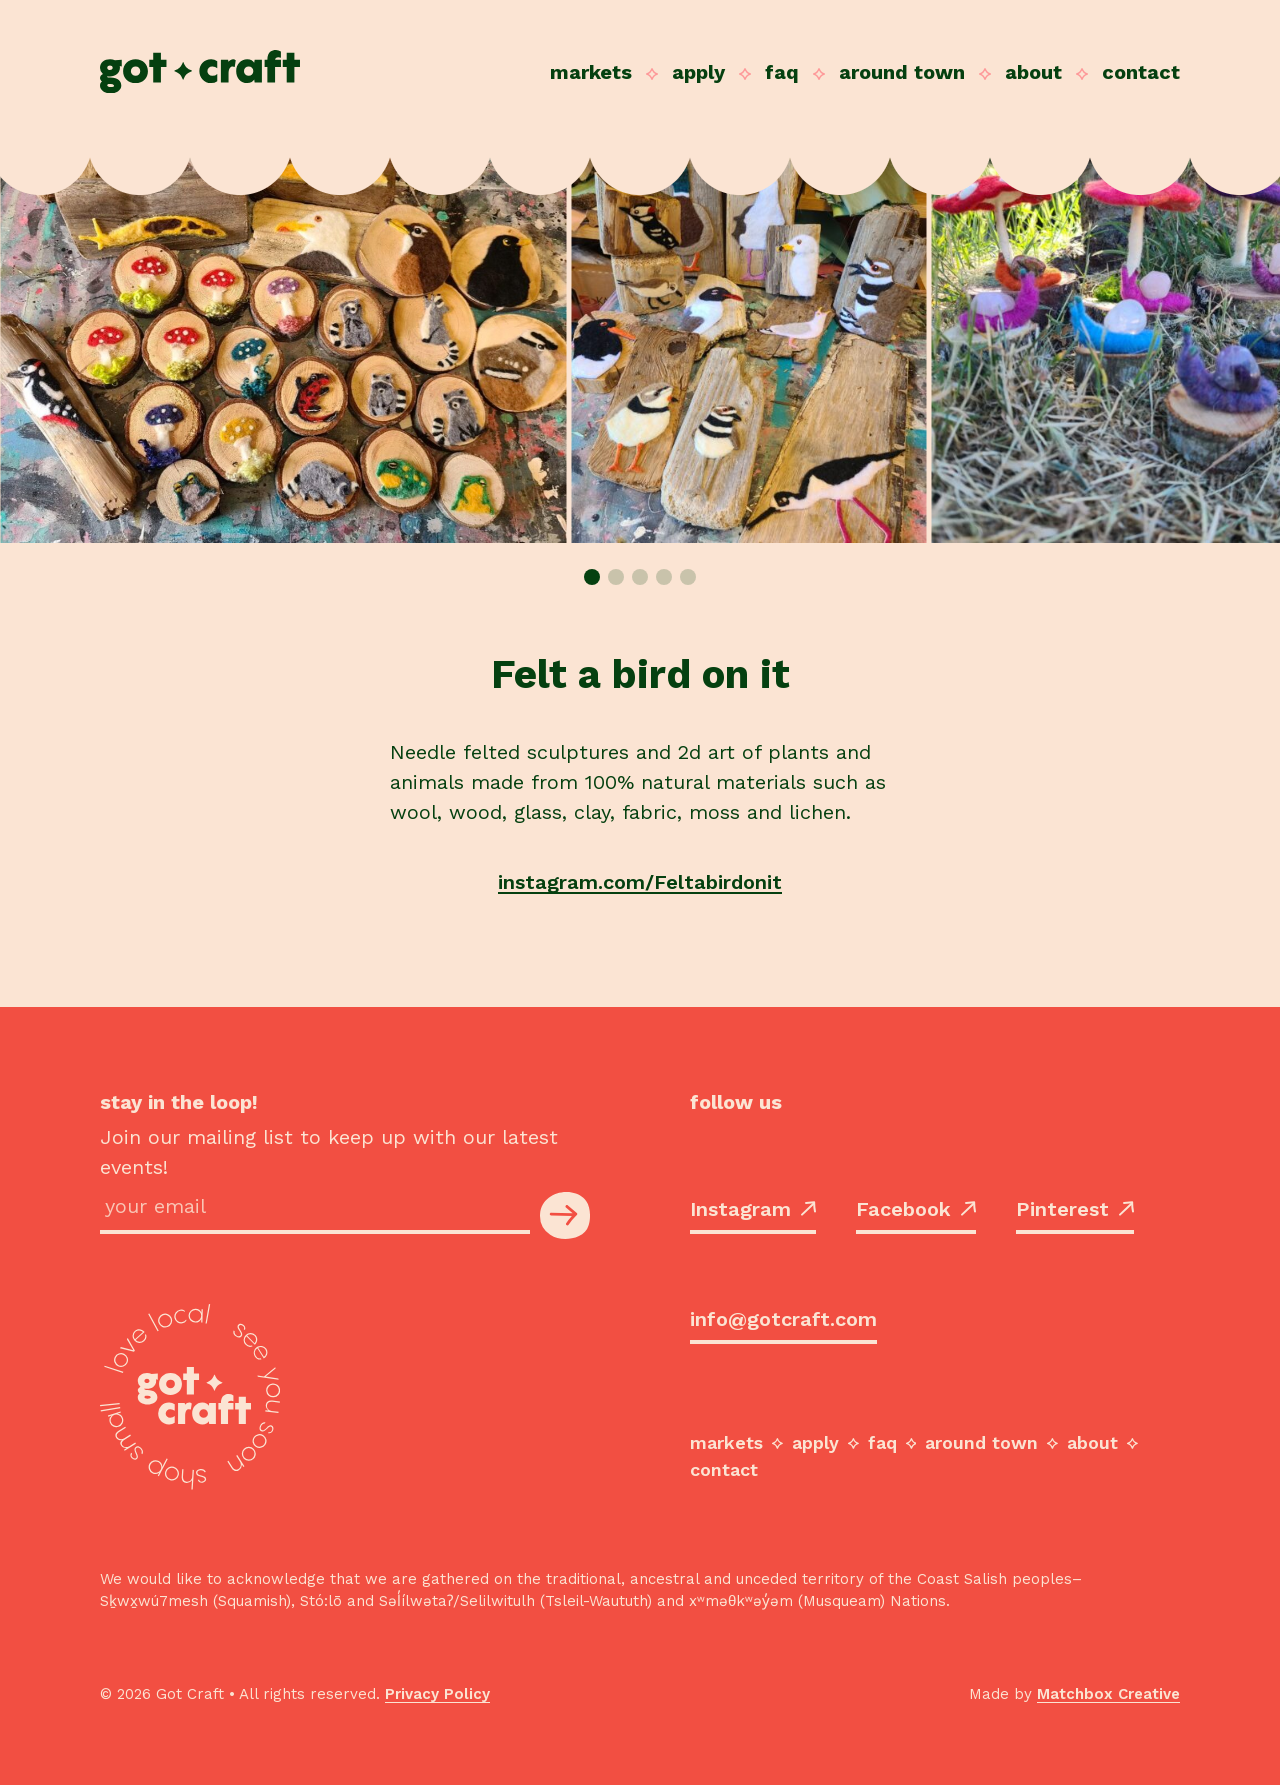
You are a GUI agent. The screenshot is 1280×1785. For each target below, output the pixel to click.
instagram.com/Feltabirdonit (640, 882)
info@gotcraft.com (783, 1319)
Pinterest (1075, 1209)
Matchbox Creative (1108, 1694)
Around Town (902, 72)
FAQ (782, 72)
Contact (1141, 72)
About (1033, 72)
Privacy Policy (437, 1694)
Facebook (916, 1209)
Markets (591, 72)
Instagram (753, 1209)
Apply (698, 72)
